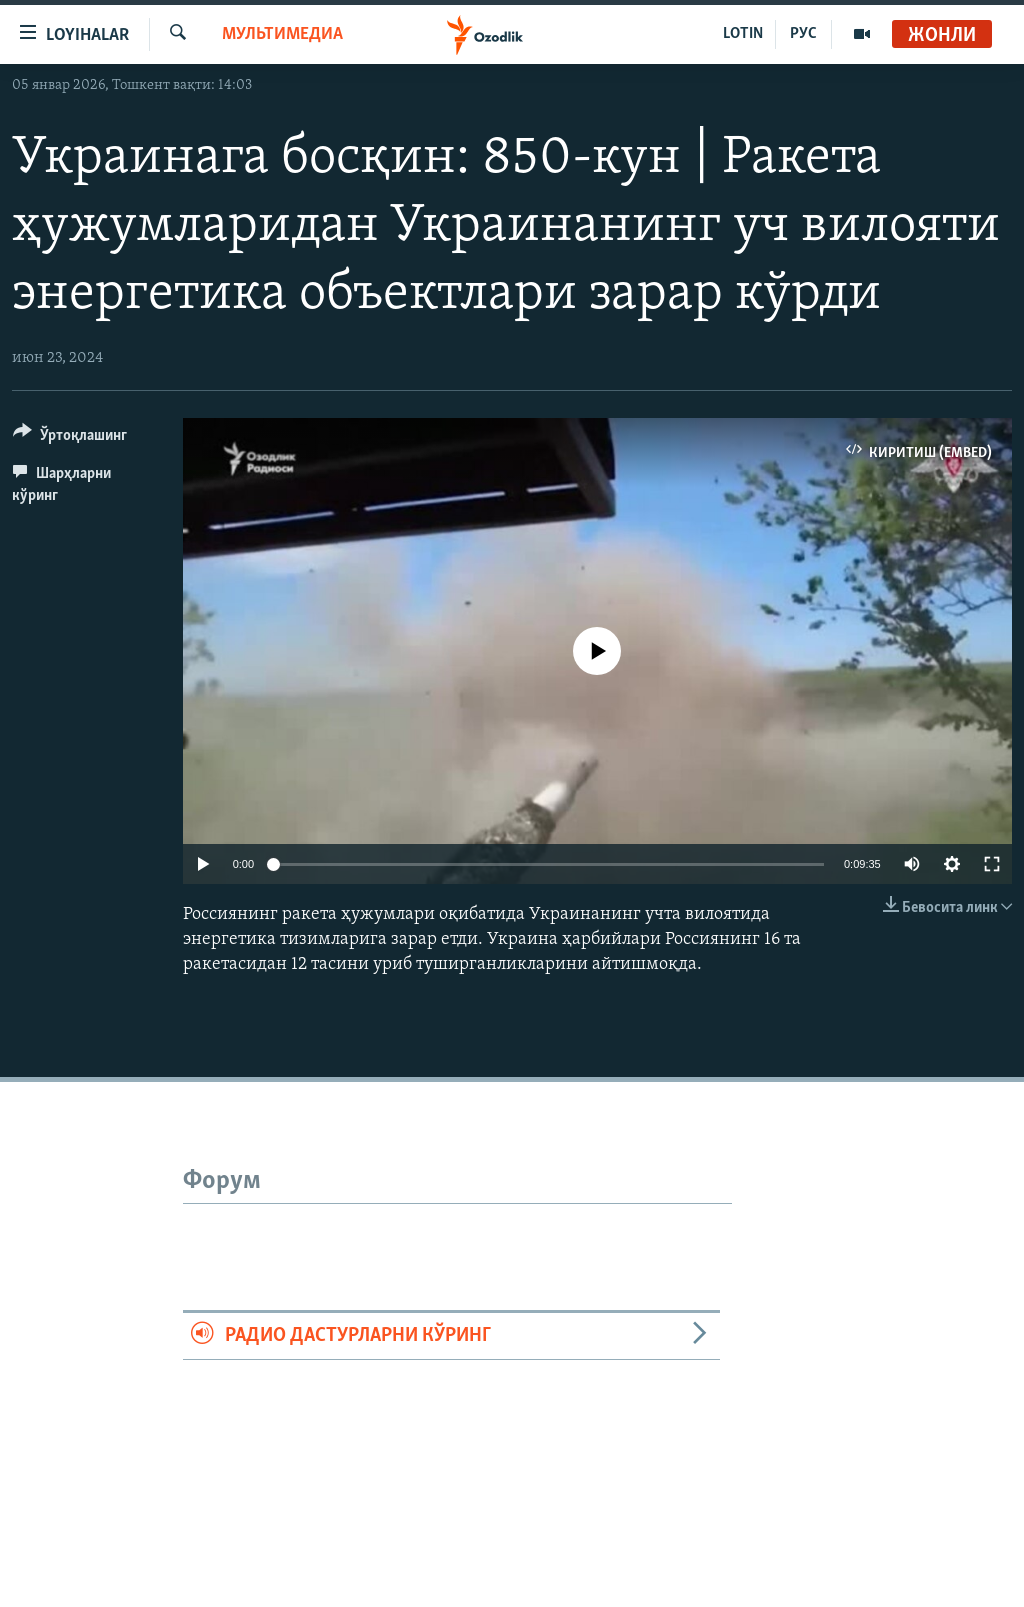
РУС (803, 34)
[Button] (70, 438)
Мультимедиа (282, 34)
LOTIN (743, 34)
